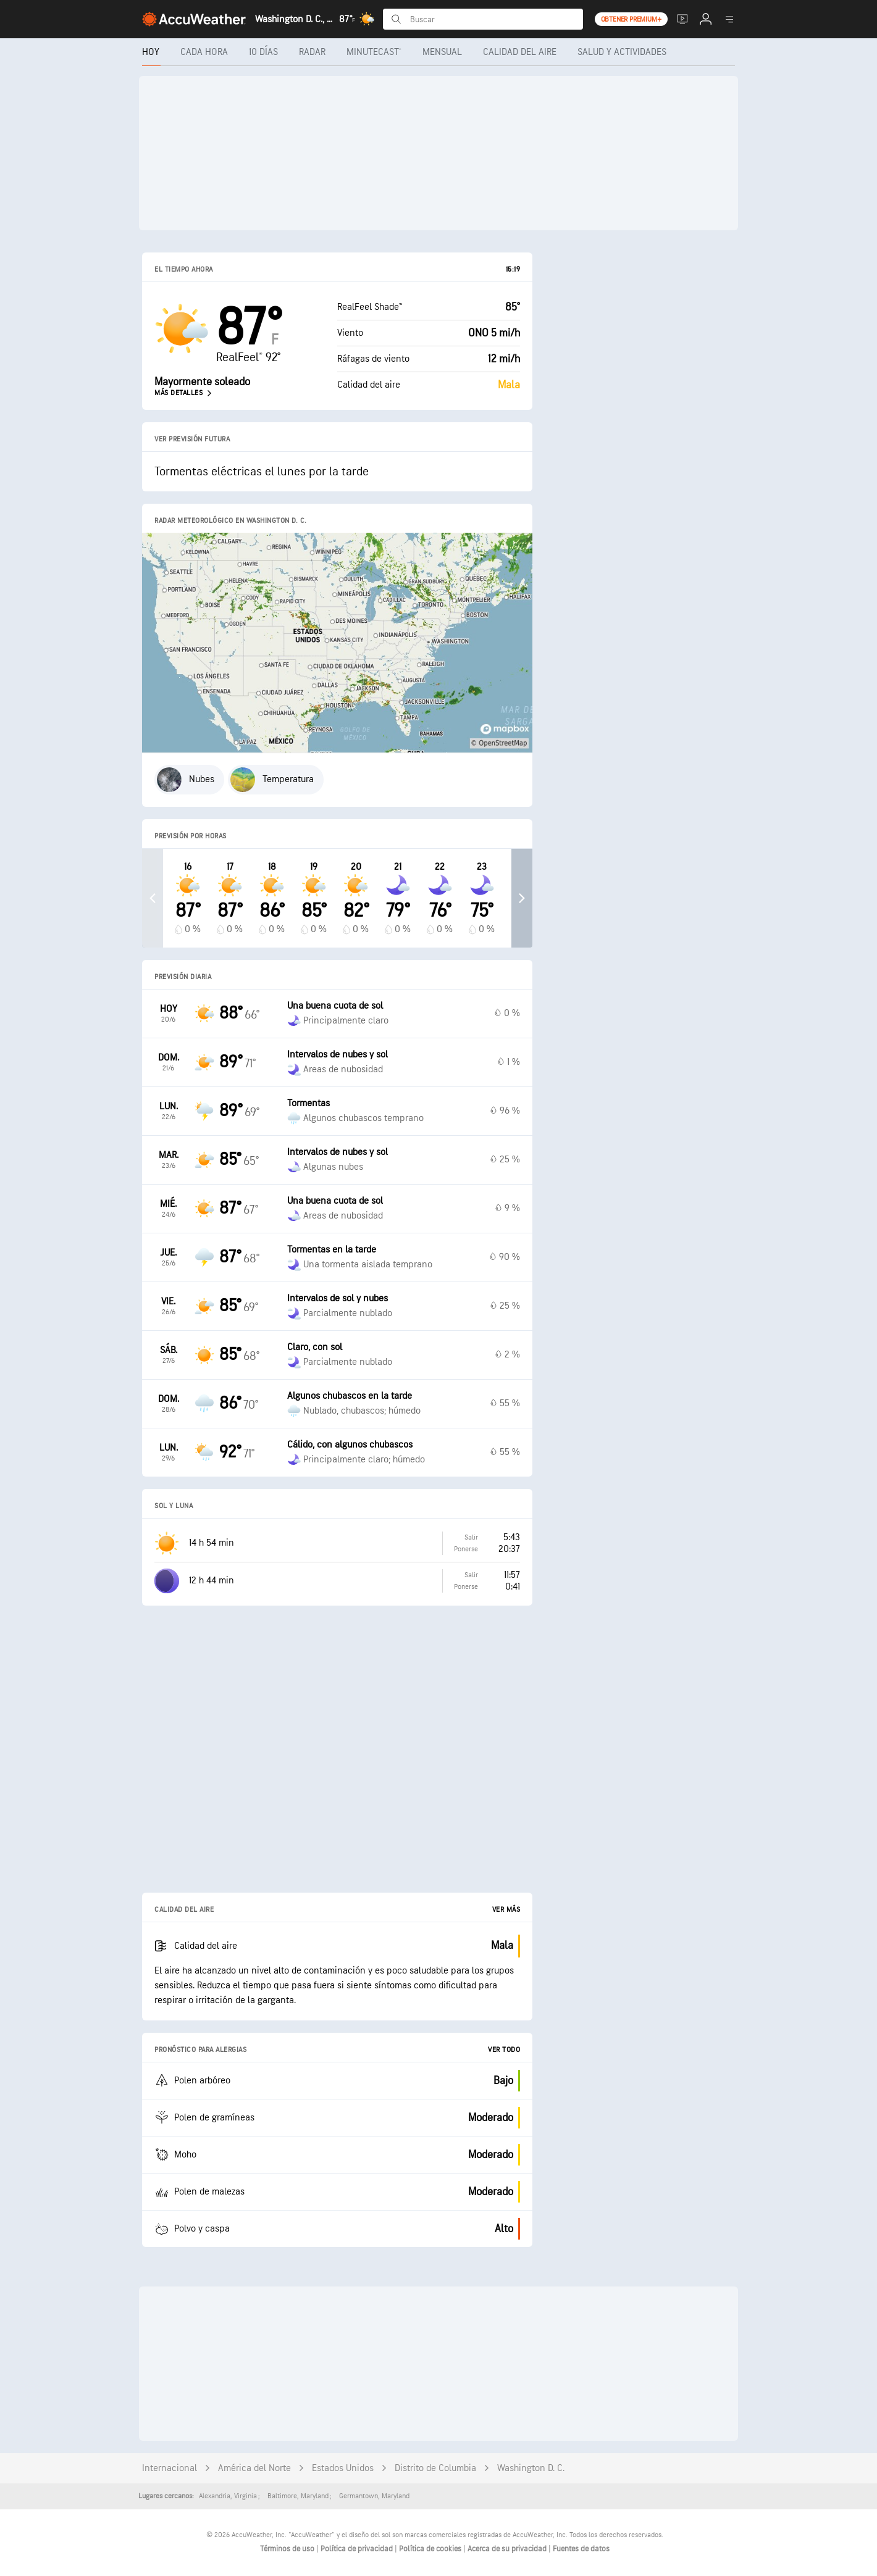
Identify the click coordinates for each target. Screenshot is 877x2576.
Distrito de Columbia (435, 2468)
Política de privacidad (358, 2549)
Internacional (169, 2468)
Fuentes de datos (581, 2549)
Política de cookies (431, 2549)
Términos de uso (288, 2549)
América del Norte (254, 2468)
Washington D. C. (530, 2468)
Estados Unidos (343, 2468)
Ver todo (504, 2049)
